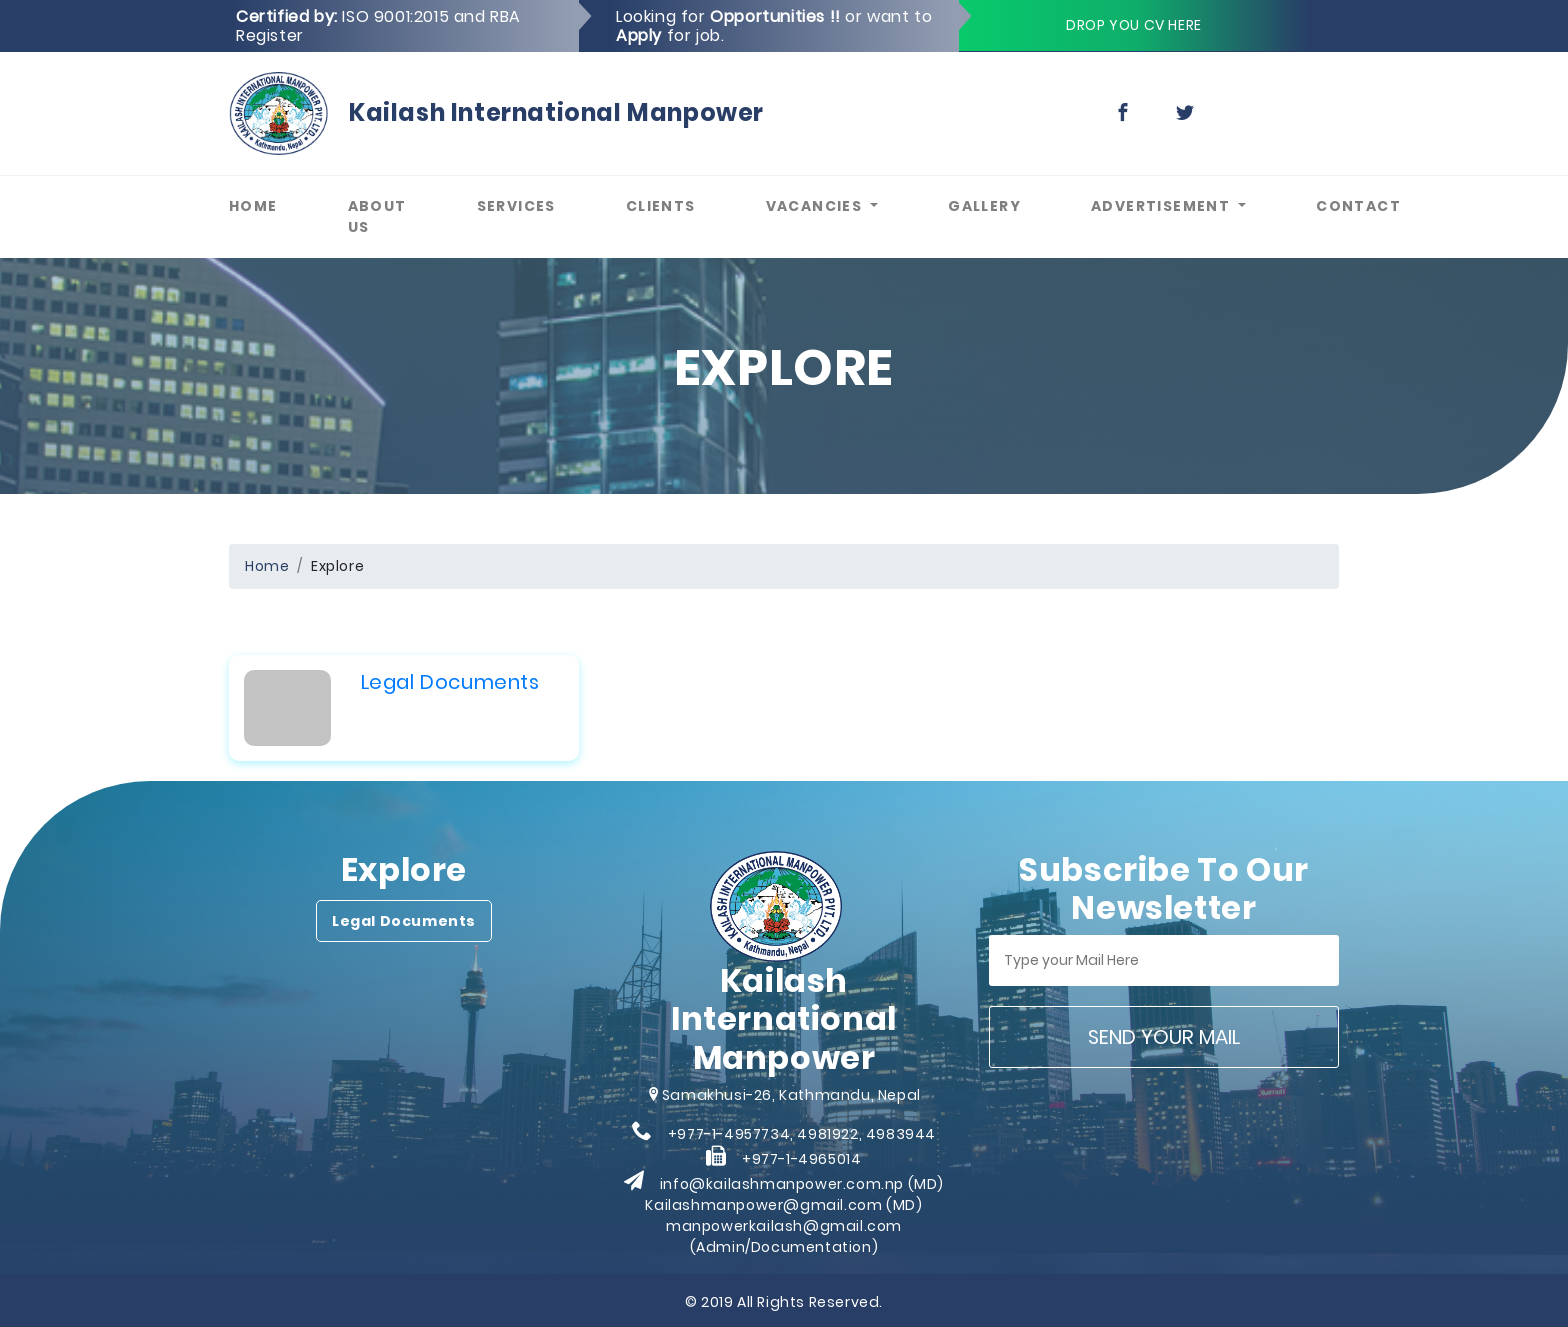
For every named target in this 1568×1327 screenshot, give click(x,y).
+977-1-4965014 (801, 1159)
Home (271, 205)
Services (534, 205)
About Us (395, 216)
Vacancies (816, 206)
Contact (1376, 205)
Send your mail (1164, 1037)
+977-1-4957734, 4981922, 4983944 (802, 1134)
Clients (678, 205)
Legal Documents (450, 682)
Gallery (1002, 205)
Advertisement (1163, 206)
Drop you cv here (1134, 25)
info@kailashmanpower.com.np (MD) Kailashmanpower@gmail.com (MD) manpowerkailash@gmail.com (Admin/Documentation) (794, 1215)
